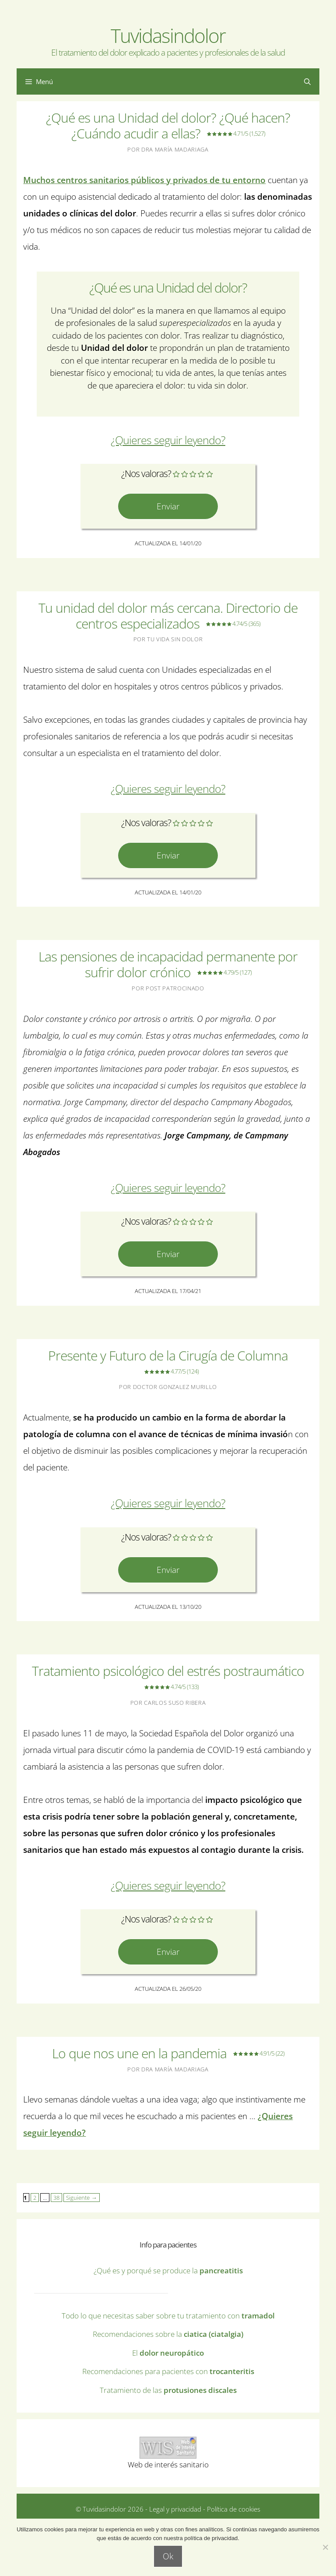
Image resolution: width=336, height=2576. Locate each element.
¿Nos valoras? (146, 473)
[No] (325, 2547)
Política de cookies (233, 2509)
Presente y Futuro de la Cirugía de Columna (168, 1362)
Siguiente (81, 2197)
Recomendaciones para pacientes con (168, 2371)
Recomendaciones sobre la (168, 2334)
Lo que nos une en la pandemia (168, 2053)
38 (55, 2197)
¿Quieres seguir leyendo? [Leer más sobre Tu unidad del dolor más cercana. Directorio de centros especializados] (168, 788)
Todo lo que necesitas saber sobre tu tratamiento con (168, 2316)
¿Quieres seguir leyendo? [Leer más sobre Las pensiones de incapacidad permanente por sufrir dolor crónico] (168, 1187)
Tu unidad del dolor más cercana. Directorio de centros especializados (168, 616)
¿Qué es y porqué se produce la (168, 2270)
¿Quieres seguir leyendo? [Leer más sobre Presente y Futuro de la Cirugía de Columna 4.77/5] (168, 1503)
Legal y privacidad (174, 2509)
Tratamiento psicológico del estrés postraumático (168, 1678)
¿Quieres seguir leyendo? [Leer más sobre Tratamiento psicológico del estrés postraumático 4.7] (168, 1885)
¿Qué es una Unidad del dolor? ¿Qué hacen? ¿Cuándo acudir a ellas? (168, 125)
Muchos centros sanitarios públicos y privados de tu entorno (144, 180)
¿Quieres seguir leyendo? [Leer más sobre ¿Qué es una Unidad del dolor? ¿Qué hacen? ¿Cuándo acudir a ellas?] (168, 440)
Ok (168, 2556)
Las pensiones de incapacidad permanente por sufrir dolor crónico (168, 964)
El (168, 2353)
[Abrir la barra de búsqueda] (307, 81)
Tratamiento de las (168, 2390)
